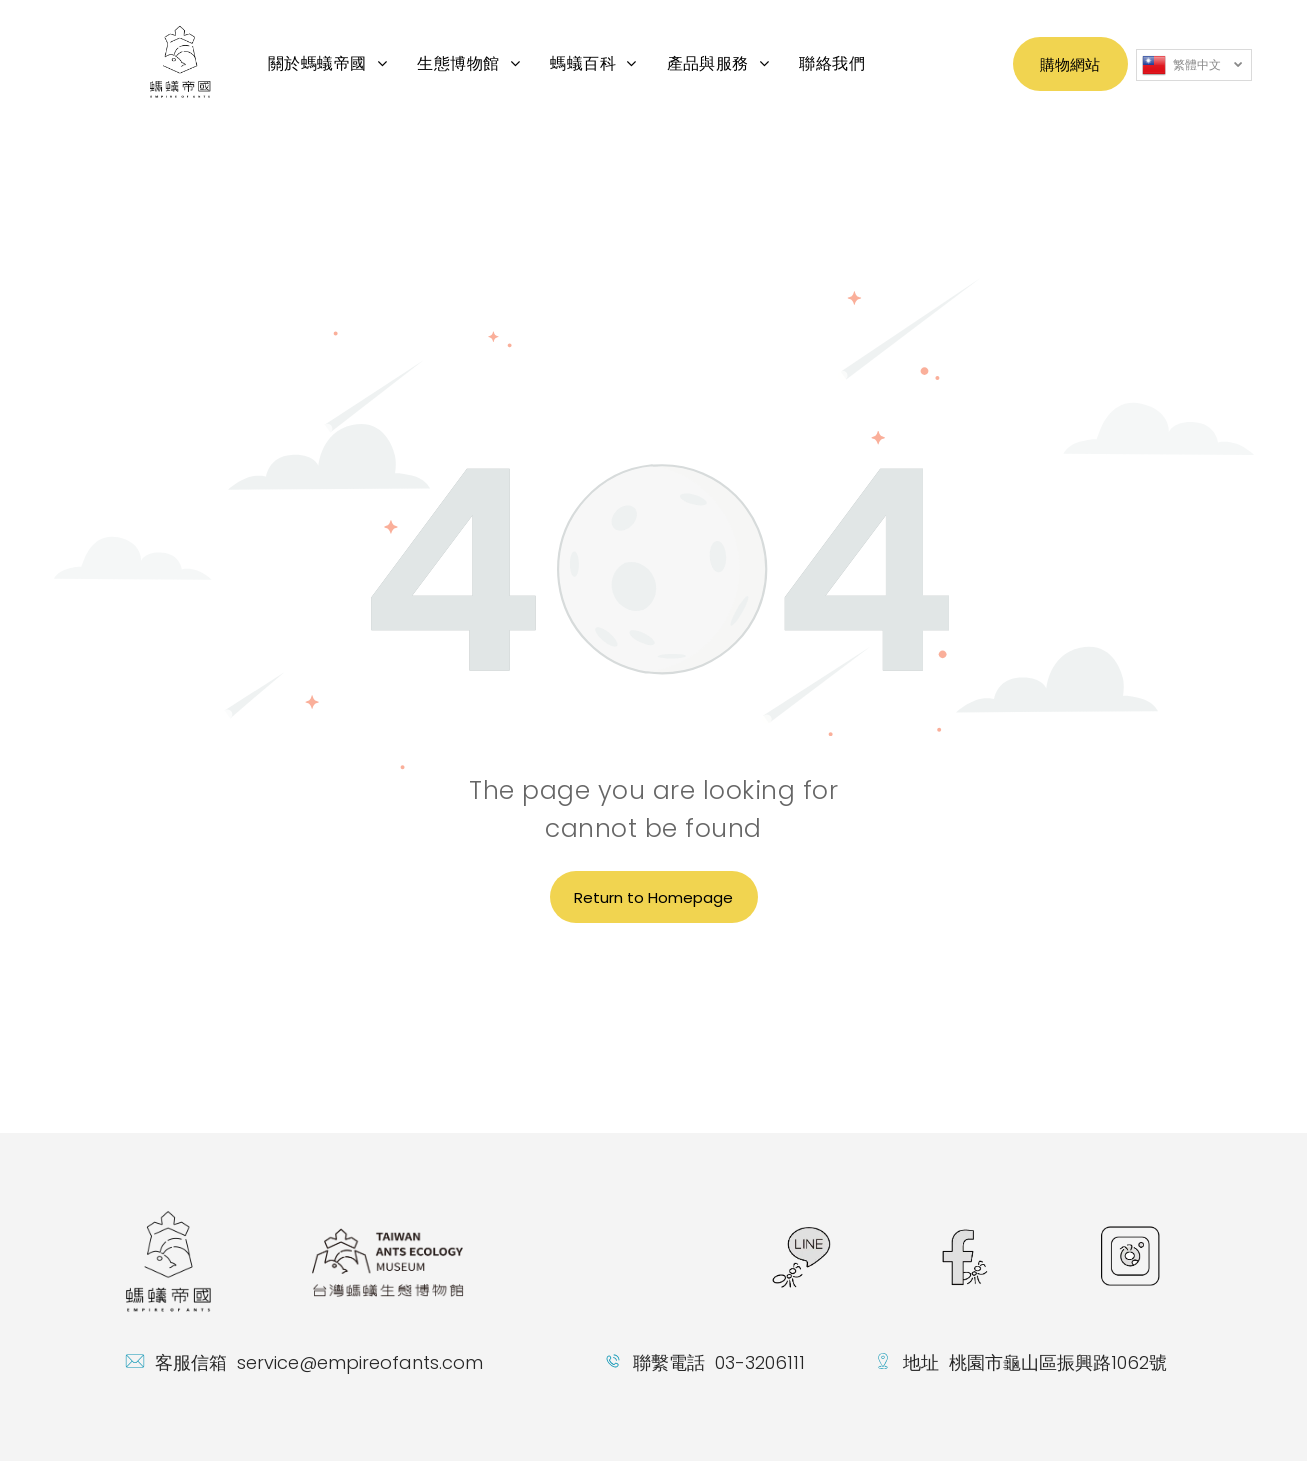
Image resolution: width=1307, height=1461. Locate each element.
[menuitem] (327, 63)
